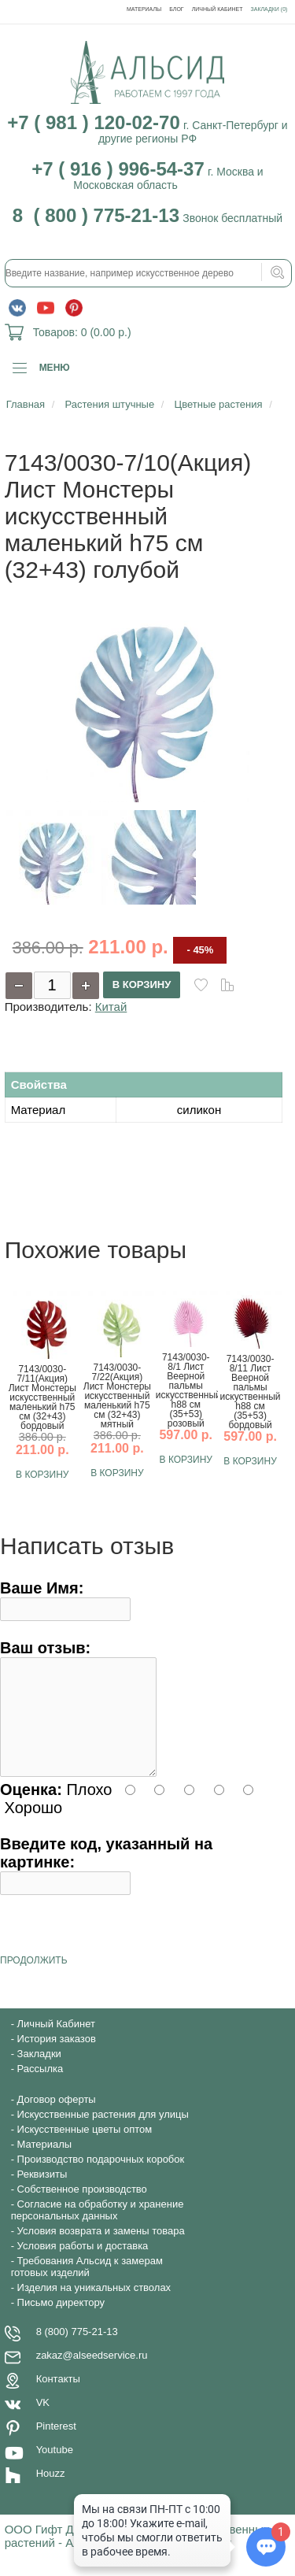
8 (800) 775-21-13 (77, 2350)
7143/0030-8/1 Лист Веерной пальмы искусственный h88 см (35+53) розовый (186, 1390)
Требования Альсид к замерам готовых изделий (87, 2285)
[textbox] (149, 273)
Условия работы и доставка (83, 2265)
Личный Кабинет (217, 9)
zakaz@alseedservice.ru (92, 2374)
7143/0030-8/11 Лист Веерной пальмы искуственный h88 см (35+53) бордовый (250, 1392)
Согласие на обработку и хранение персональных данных (97, 2229)
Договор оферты (56, 2118)
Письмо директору (61, 2321)
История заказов (56, 2057)
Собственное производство (82, 2208)
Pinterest (56, 2445)
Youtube (54, 2468)
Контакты (58, 2398)
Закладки (39, 2072)
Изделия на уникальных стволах (94, 2306)
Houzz (50, 2492)
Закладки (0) (269, 9)
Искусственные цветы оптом (85, 2148)
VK (43, 2421)
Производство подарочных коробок (101, 2178)
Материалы (144, 9)
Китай (111, 1006)
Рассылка (40, 2087)
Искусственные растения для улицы (103, 2133)
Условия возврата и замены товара (101, 2250)
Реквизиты (42, 2193)
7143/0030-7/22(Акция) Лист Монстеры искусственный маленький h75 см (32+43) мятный (117, 1396)
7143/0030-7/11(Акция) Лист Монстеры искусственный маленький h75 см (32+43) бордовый (42, 1397)
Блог (176, 9)
